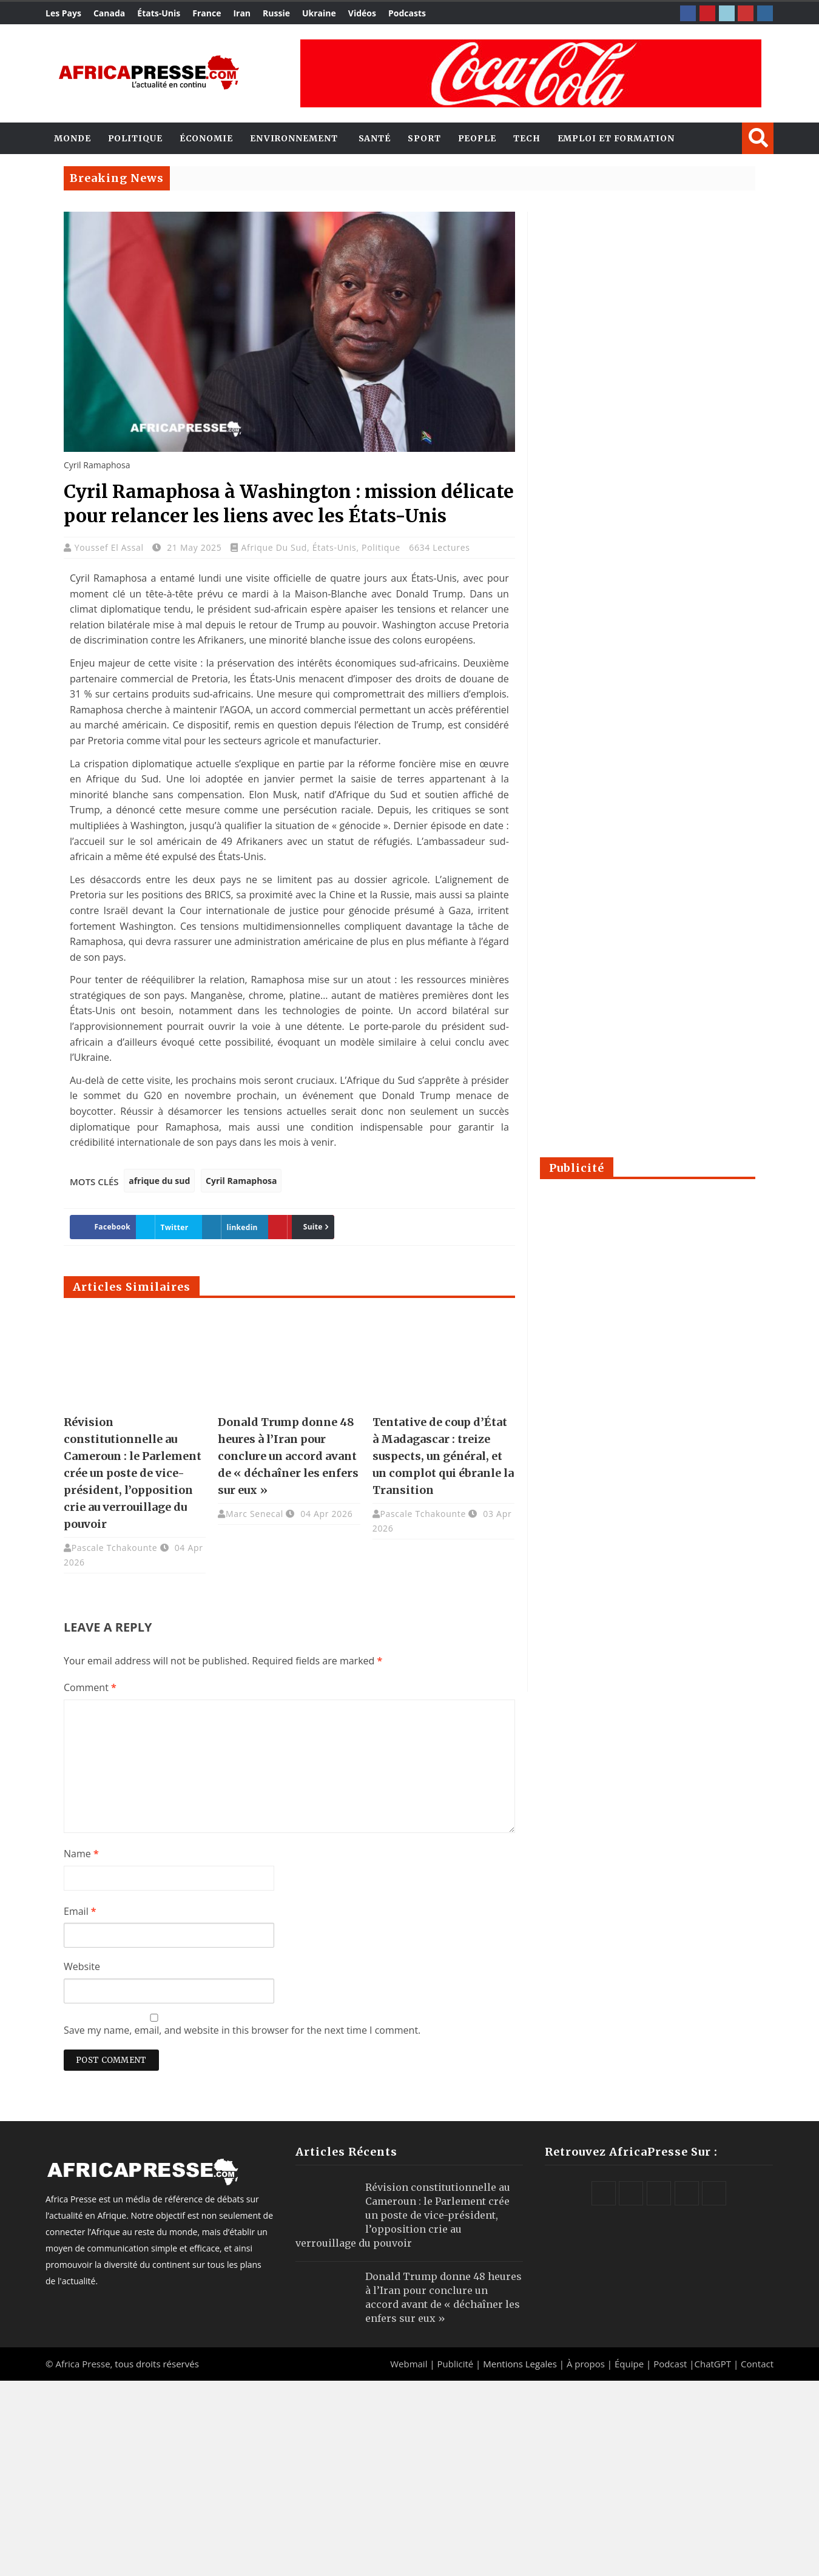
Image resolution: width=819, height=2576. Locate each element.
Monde (72, 138)
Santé (375, 138)
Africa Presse (82, 2364)
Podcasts (407, 13)
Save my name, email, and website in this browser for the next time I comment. (242, 2030)
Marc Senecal (254, 1513)
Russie (276, 13)
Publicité (456, 2364)
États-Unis (158, 13)
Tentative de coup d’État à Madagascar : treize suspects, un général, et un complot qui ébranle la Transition (443, 1456)
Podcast (670, 2364)
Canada (109, 13)
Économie (206, 138)
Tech (527, 138)
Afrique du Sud (274, 547)
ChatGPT (713, 2364)
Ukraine (319, 13)
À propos (586, 2364)
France (206, 13)
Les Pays (63, 13)
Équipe (630, 2364)
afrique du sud (159, 1180)
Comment (90, 1687)
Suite (290, 1227)
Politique (135, 138)
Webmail (408, 2364)
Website (82, 1966)
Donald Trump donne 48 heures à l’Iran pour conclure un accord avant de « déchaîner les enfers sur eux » (288, 1456)
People (477, 138)
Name (81, 1853)
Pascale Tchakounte (115, 1547)
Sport (424, 138)
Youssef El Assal (110, 547)
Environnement (294, 138)
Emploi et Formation (616, 138)
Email (80, 1911)
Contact (757, 2364)
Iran (242, 13)
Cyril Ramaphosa (241, 1180)
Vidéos (362, 13)
